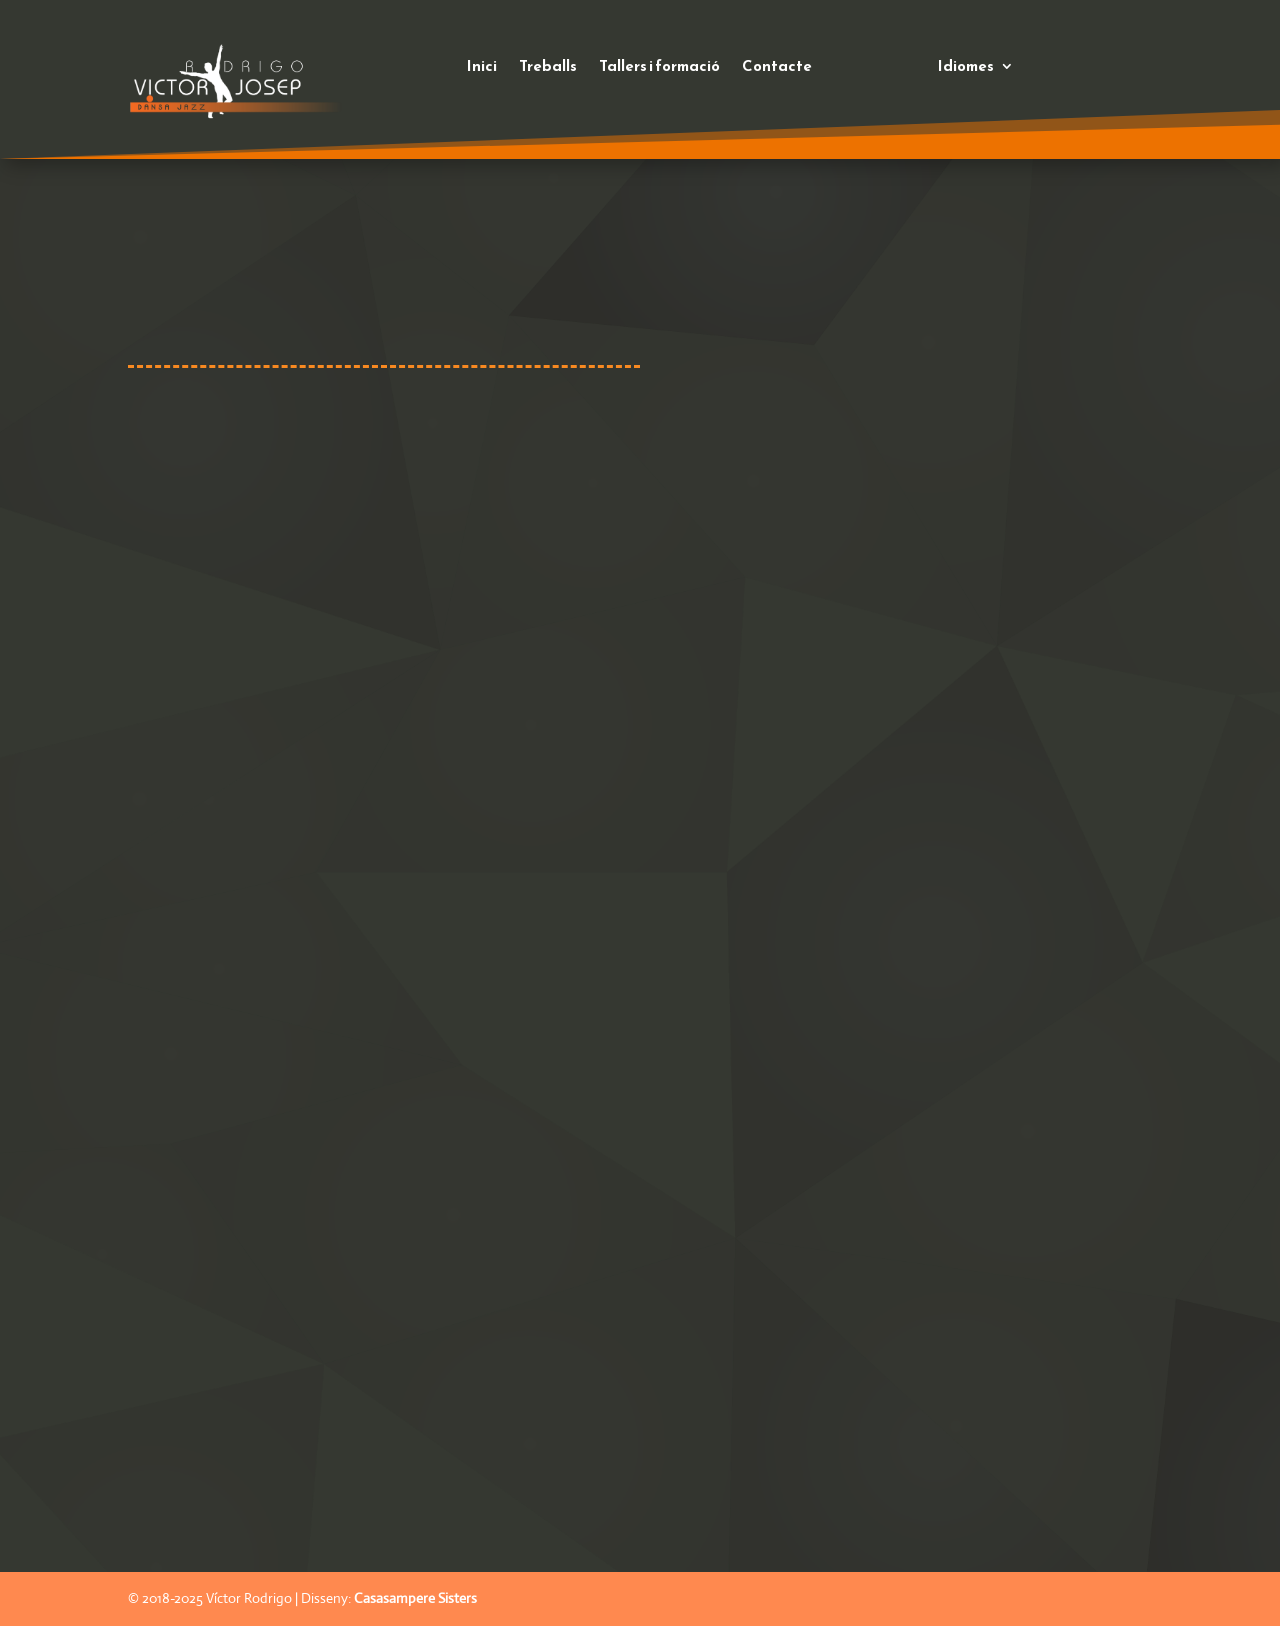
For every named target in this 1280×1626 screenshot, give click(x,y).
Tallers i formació (659, 68)
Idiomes (966, 68)
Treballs (548, 68)
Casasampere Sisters (415, 1598)
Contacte (777, 68)
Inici (482, 68)
